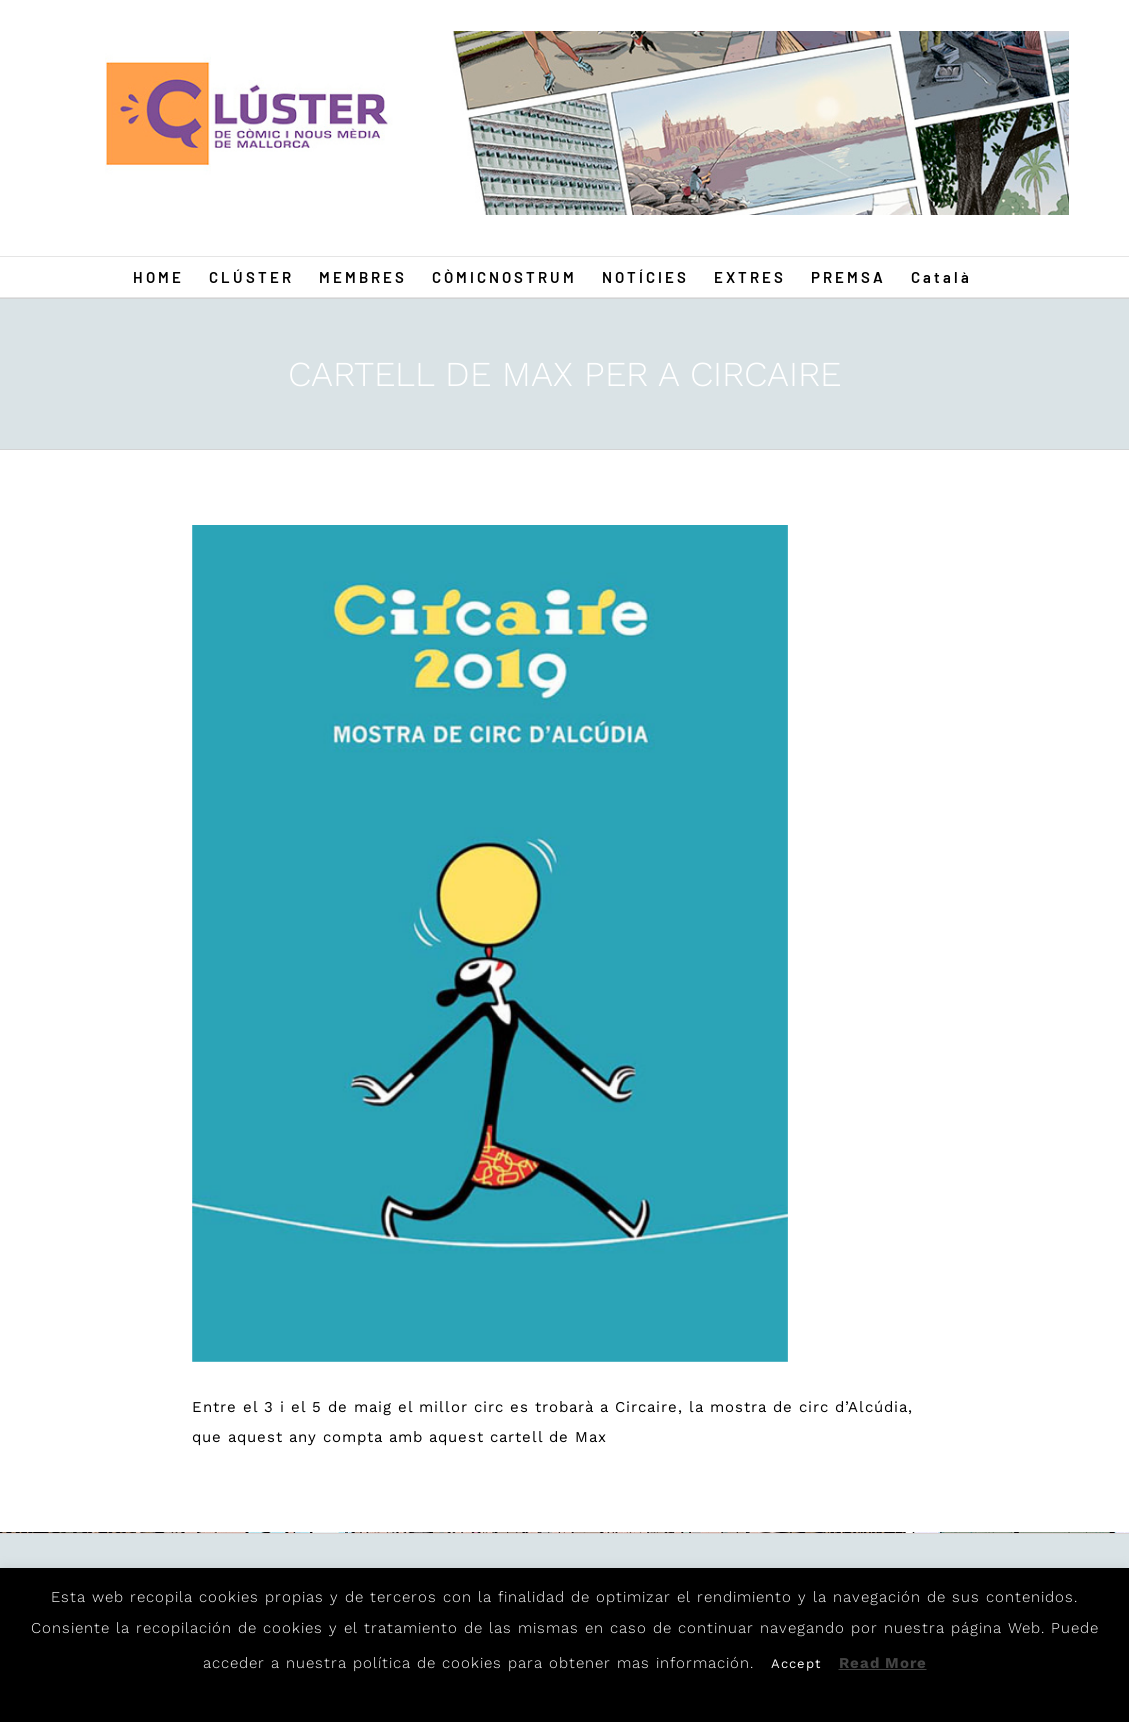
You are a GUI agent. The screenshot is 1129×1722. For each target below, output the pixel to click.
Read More (883, 1663)
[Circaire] (490, 943)
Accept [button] (796, 1663)
